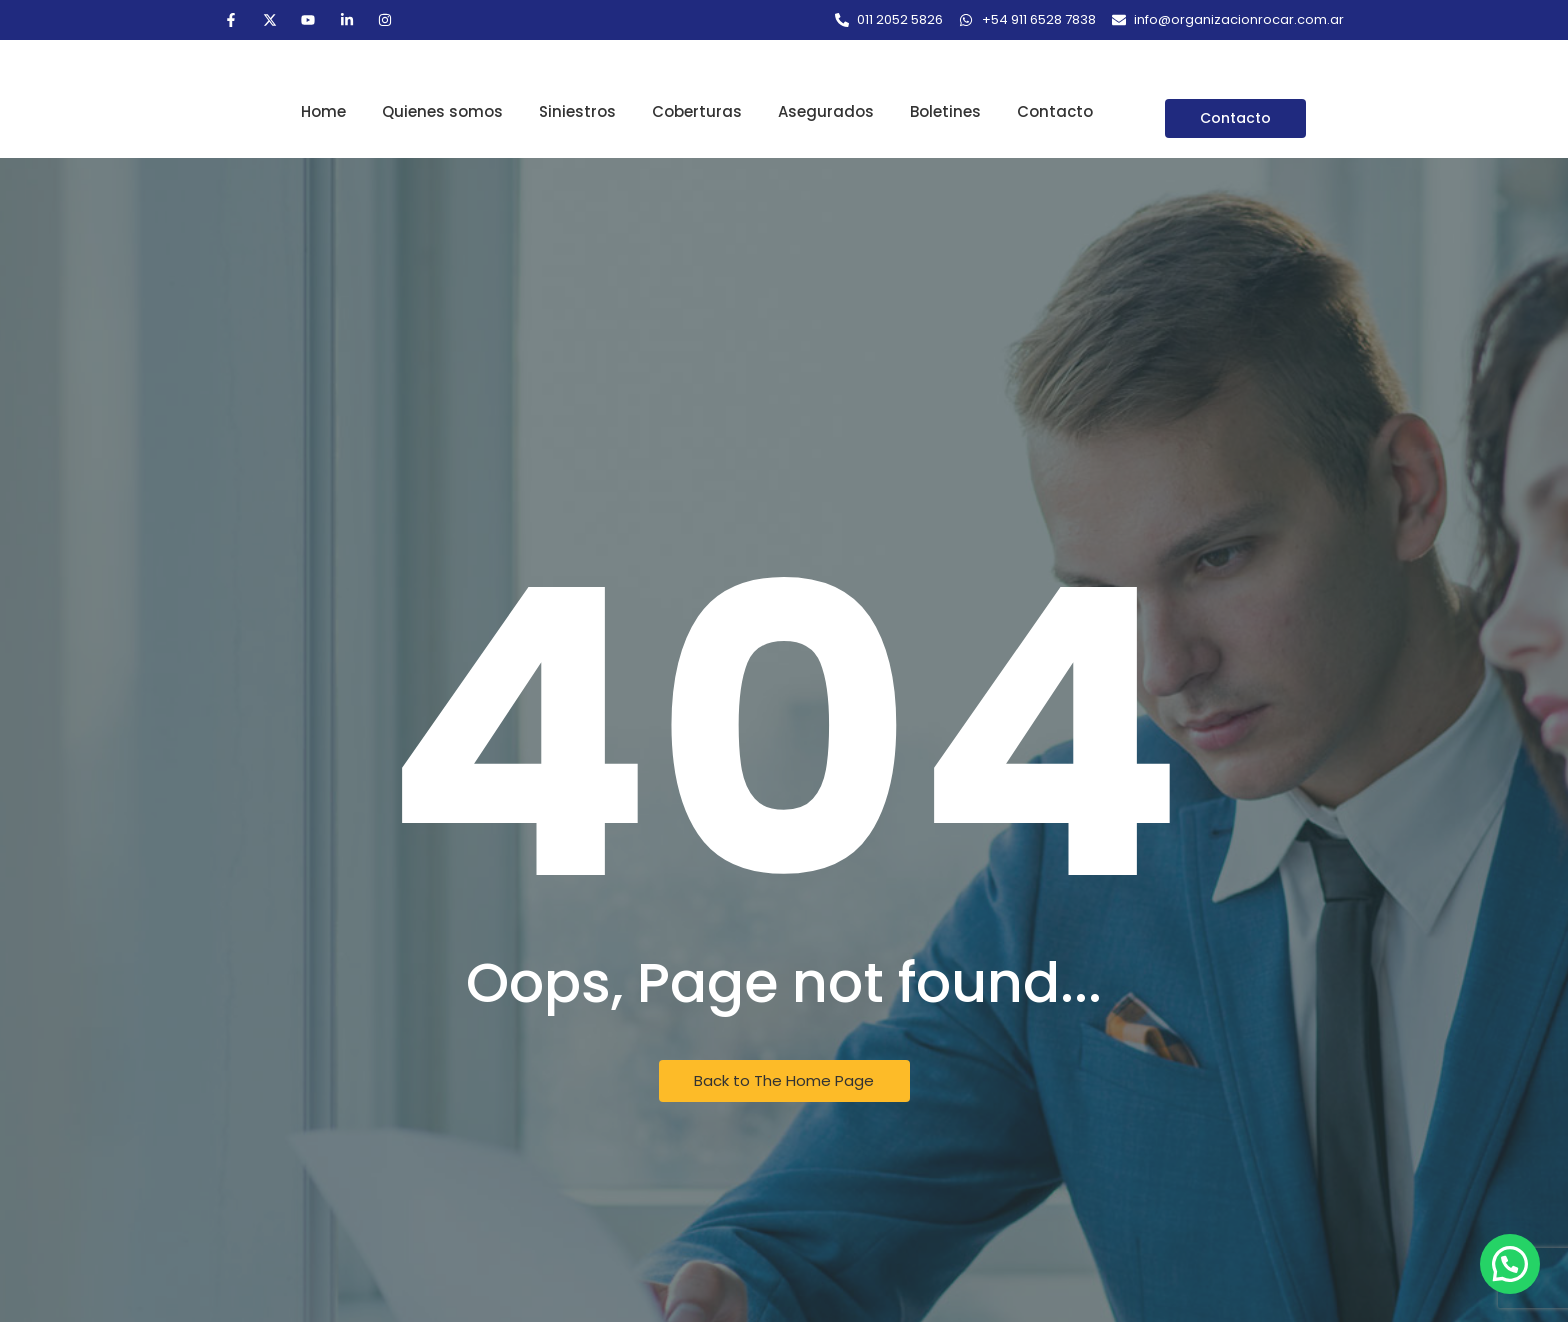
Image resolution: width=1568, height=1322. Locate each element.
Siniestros (577, 111)
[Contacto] (1235, 118)
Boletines (945, 111)
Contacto (1055, 111)
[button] (1510, 1264)
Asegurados (826, 111)
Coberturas (697, 111)
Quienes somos (442, 111)
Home (323, 111)
